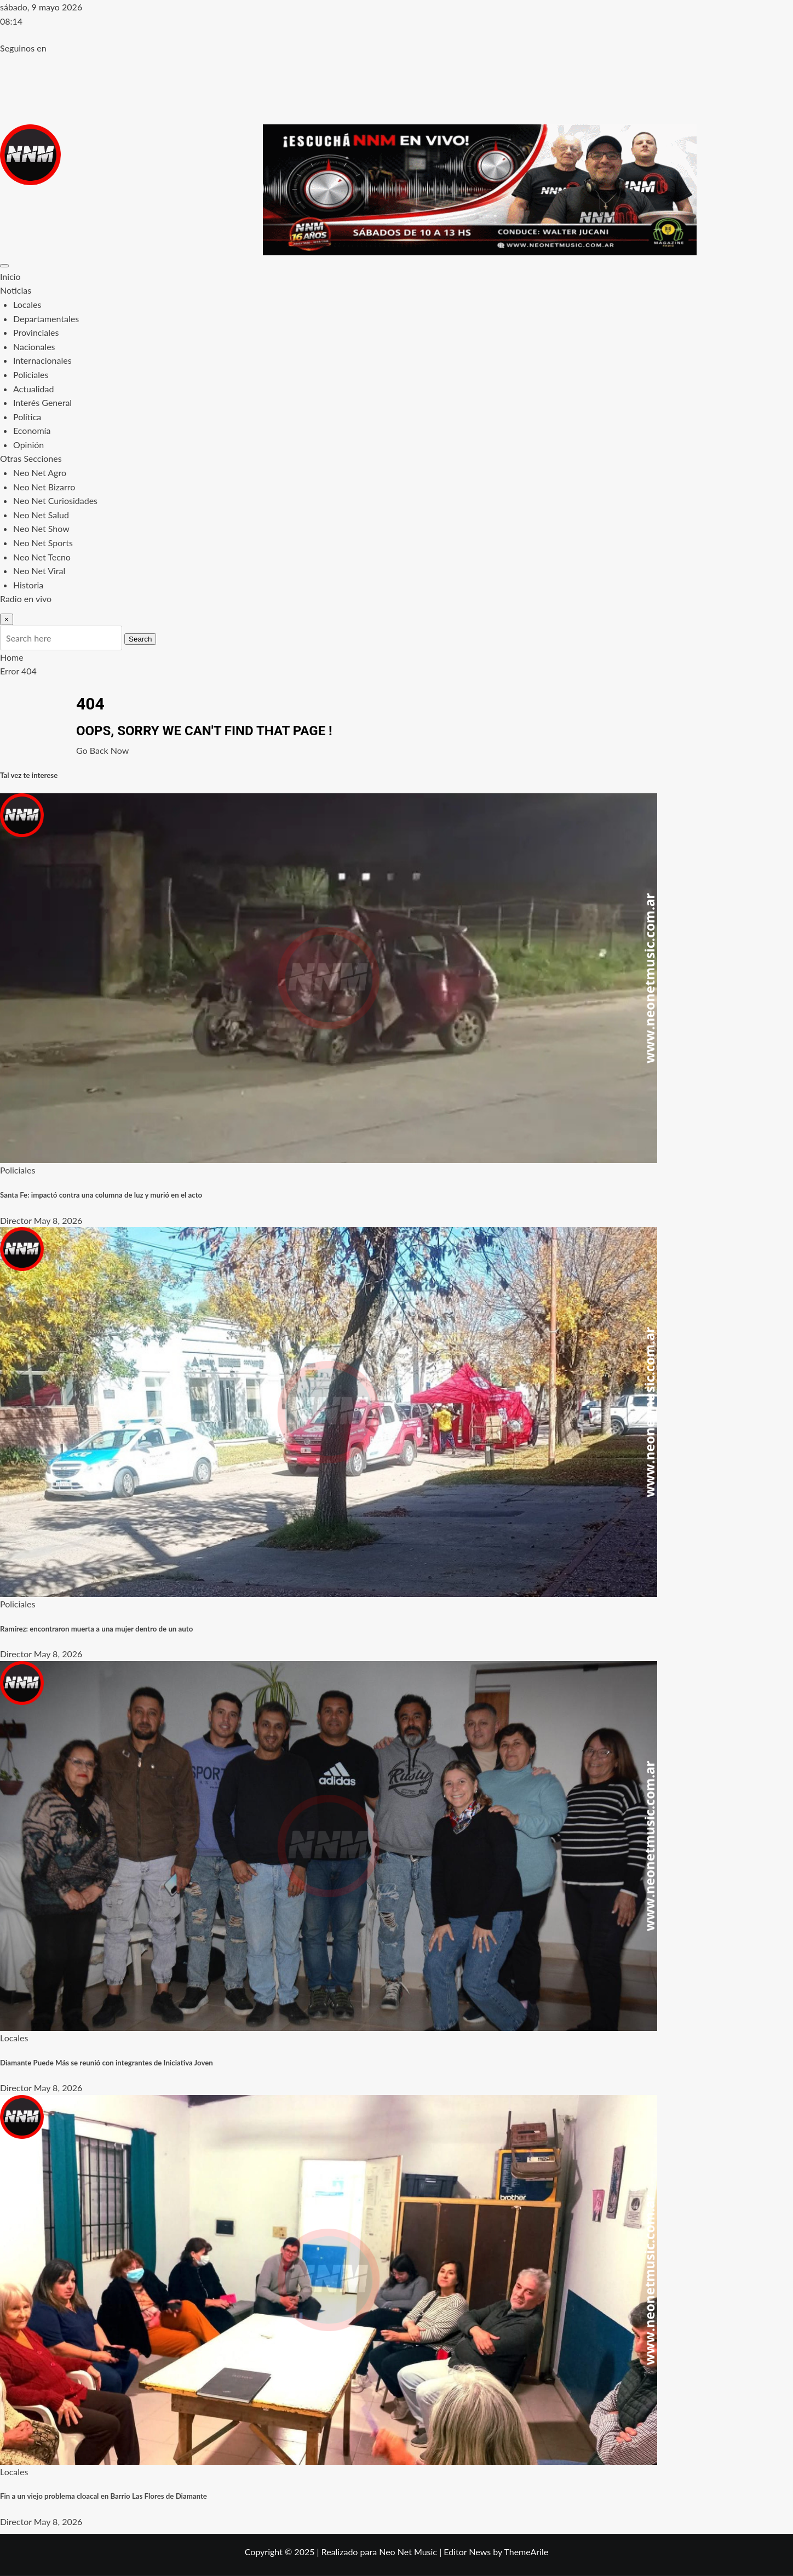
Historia (28, 585)
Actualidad (33, 388)
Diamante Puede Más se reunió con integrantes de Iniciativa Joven (106, 2062)
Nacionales (34, 346)
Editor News (467, 2551)
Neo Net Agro (39, 472)
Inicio (10, 276)
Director (16, 1220)
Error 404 (18, 671)
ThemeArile (526, 2551)
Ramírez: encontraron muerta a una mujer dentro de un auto (96, 1628)
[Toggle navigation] (4, 265)
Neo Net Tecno (42, 557)
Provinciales (36, 332)
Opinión (28, 444)
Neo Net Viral (39, 570)
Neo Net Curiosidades (55, 500)
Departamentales (46, 318)
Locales (27, 304)
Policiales (30, 374)
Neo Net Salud (41, 515)
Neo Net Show (41, 528)
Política (27, 416)
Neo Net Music (408, 2551)
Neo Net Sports (43, 542)
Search (140, 639)
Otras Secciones (31, 458)
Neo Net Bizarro (44, 487)
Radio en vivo (25, 598)
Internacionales (42, 360)
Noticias (15, 290)
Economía (31, 430)
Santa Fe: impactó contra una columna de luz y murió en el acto (101, 1194)
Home (12, 657)
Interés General (42, 402)
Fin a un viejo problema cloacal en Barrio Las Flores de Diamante (103, 2496)
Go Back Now (102, 750)
